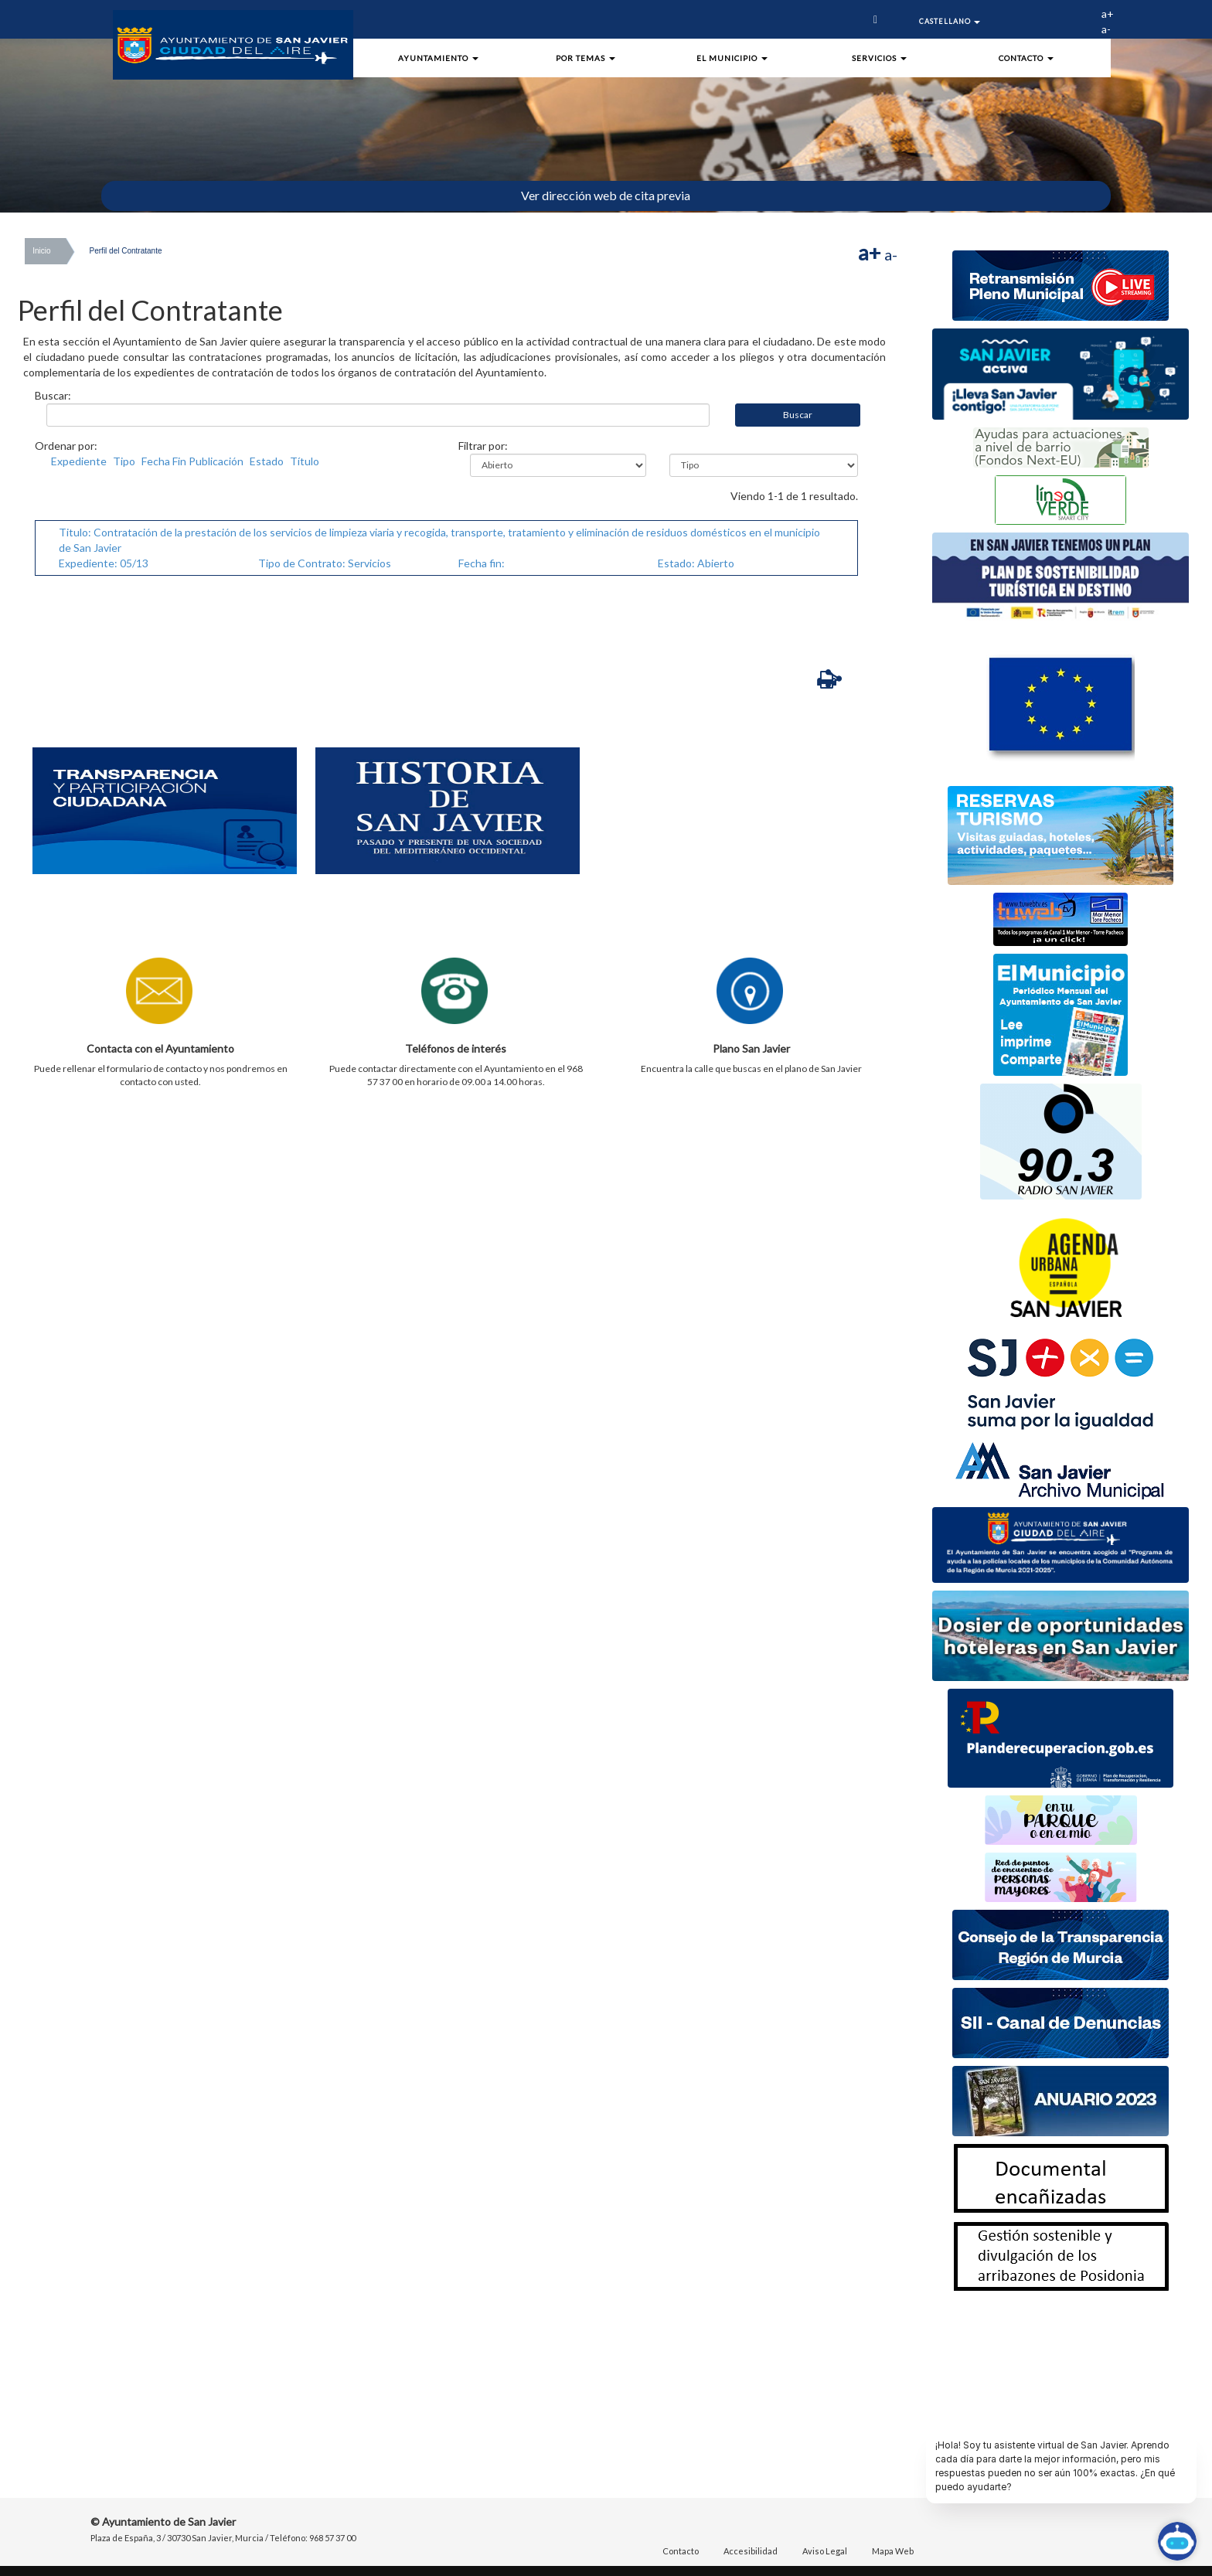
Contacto (680, 2551)
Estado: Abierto (696, 563)
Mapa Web (893, 2551)
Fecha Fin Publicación (192, 461)
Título (304, 461)
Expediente (79, 461)
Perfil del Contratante (126, 251)
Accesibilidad (750, 2551)
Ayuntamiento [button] (438, 58)
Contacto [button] (1026, 58)
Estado (267, 461)
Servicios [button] (879, 58)
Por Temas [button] (585, 58)
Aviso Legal (824, 2551)
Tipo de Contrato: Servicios (324, 563)
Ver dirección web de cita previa (605, 195)
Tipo (124, 461)
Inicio (41, 251)
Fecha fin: (481, 563)
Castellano (949, 21)
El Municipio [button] (732, 58)
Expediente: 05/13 (103, 563)
